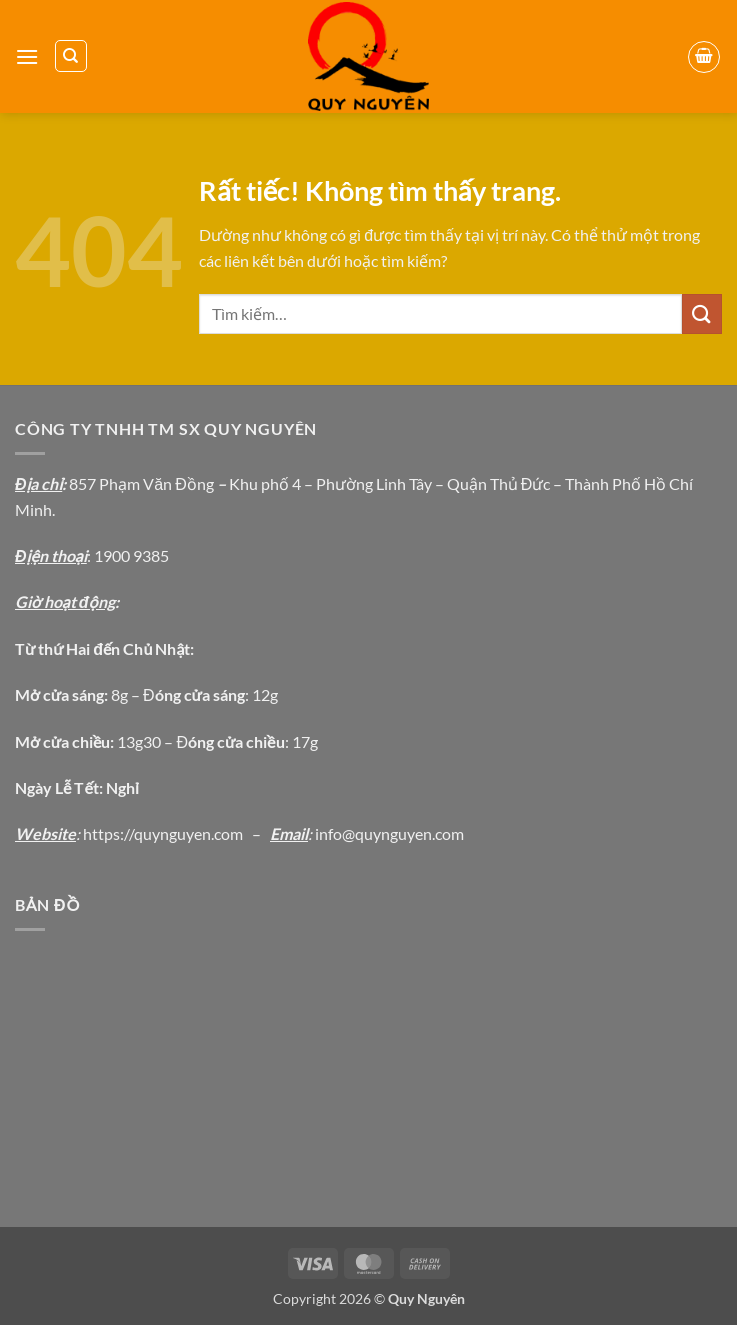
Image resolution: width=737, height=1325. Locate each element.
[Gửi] (702, 313)
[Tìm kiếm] (71, 56)
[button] (27, 56)
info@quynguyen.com (389, 833)
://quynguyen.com (181, 833)
